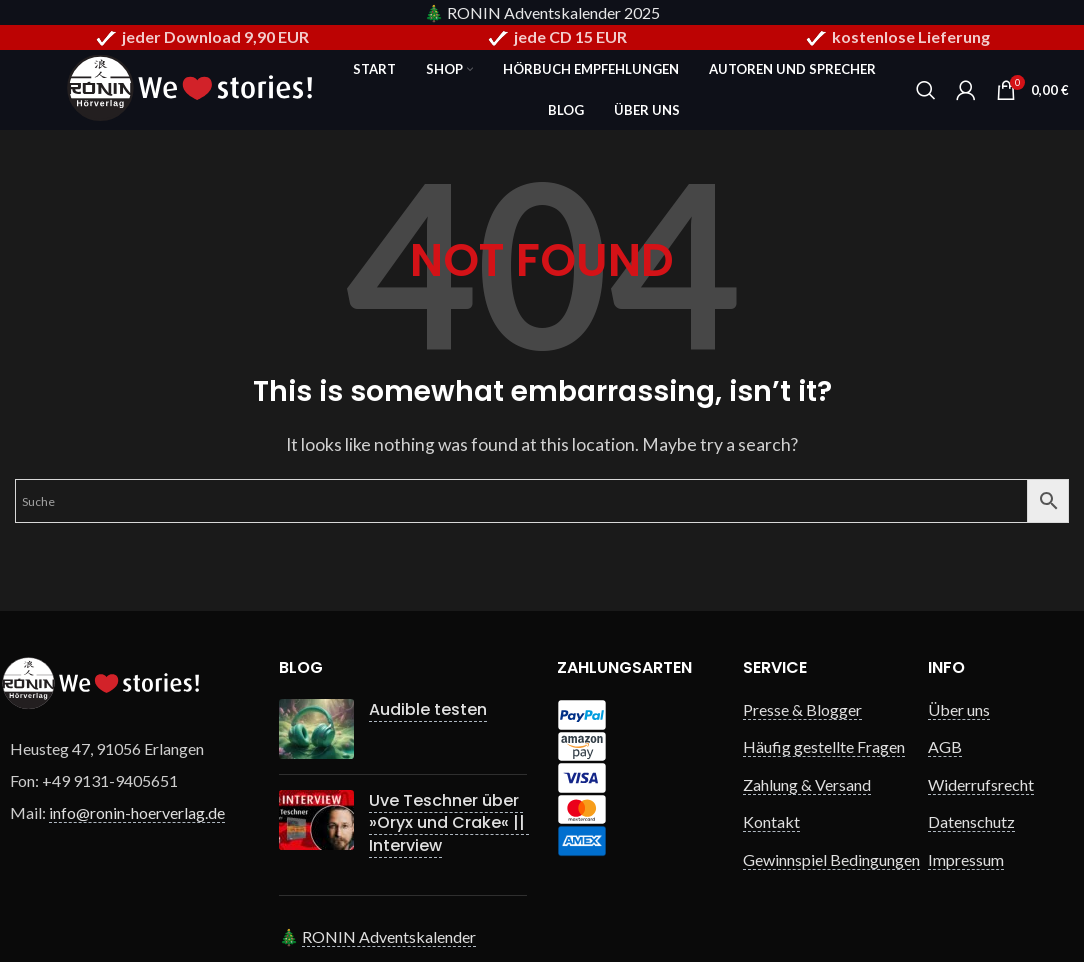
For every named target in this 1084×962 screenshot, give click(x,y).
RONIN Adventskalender (389, 936)
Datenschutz (971, 821)
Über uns (959, 709)
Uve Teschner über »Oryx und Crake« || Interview (449, 823)
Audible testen (428, 709)
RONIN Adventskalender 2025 (553, 12)
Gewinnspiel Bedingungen (831, 859)
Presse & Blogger (802, 709)
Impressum (966, 859)
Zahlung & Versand (807, 784)
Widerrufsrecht (981, 784)
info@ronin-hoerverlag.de (137, 812)
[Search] (926, 90)
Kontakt (771, 821)
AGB (945, 746)
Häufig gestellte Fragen (824, 746)
